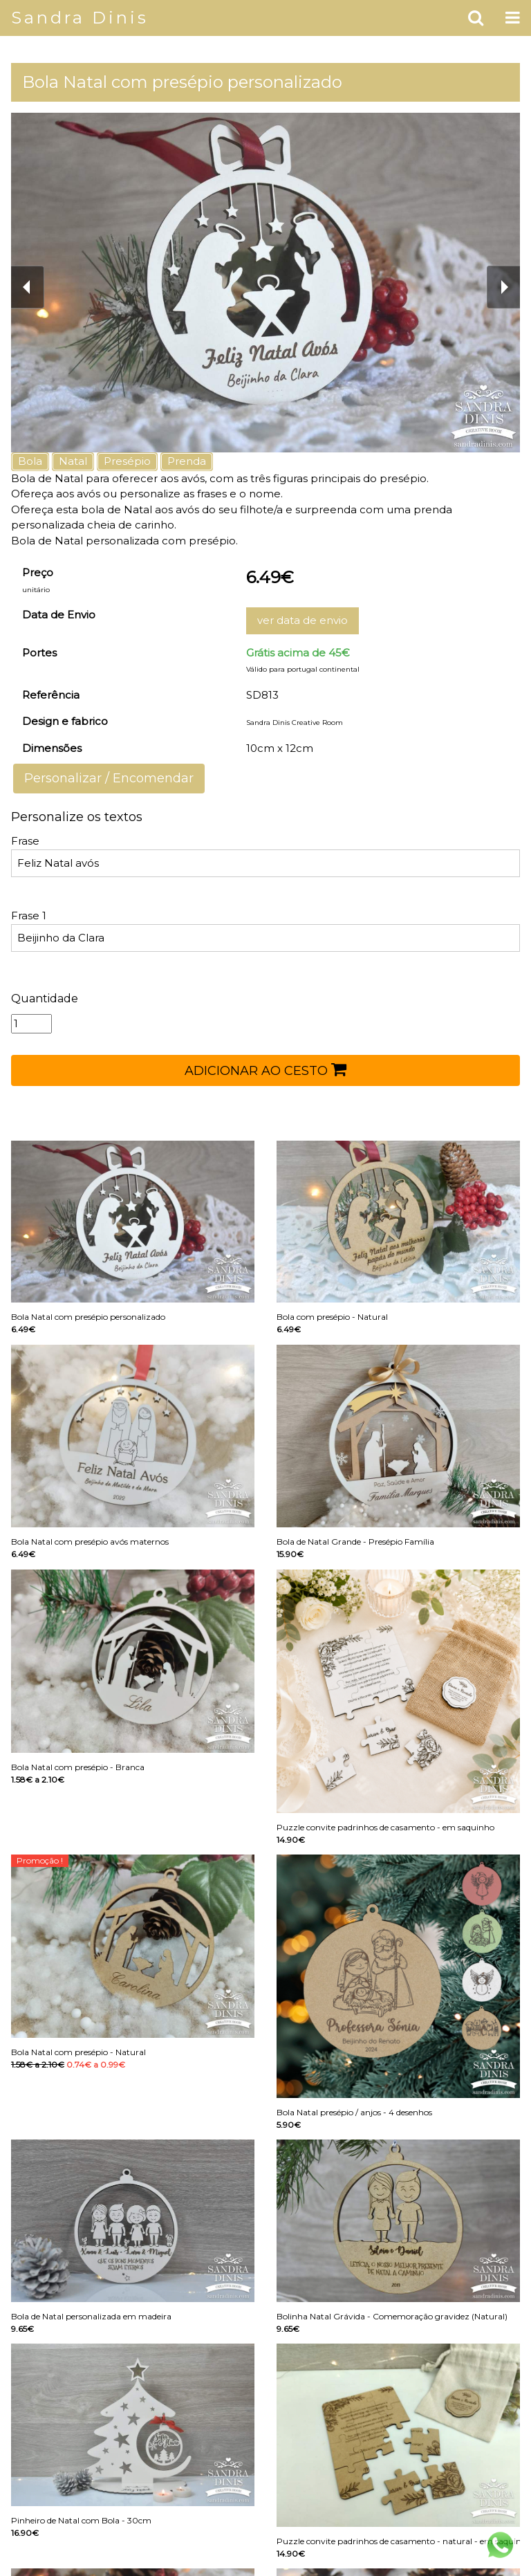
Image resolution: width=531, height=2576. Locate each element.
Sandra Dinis (80, 18)
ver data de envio (302, 620)
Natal (73, 461)
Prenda (186, 461)
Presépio (127, 461)
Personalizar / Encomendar (109, 778)
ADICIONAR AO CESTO (265, 1069)
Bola (30, 461)
